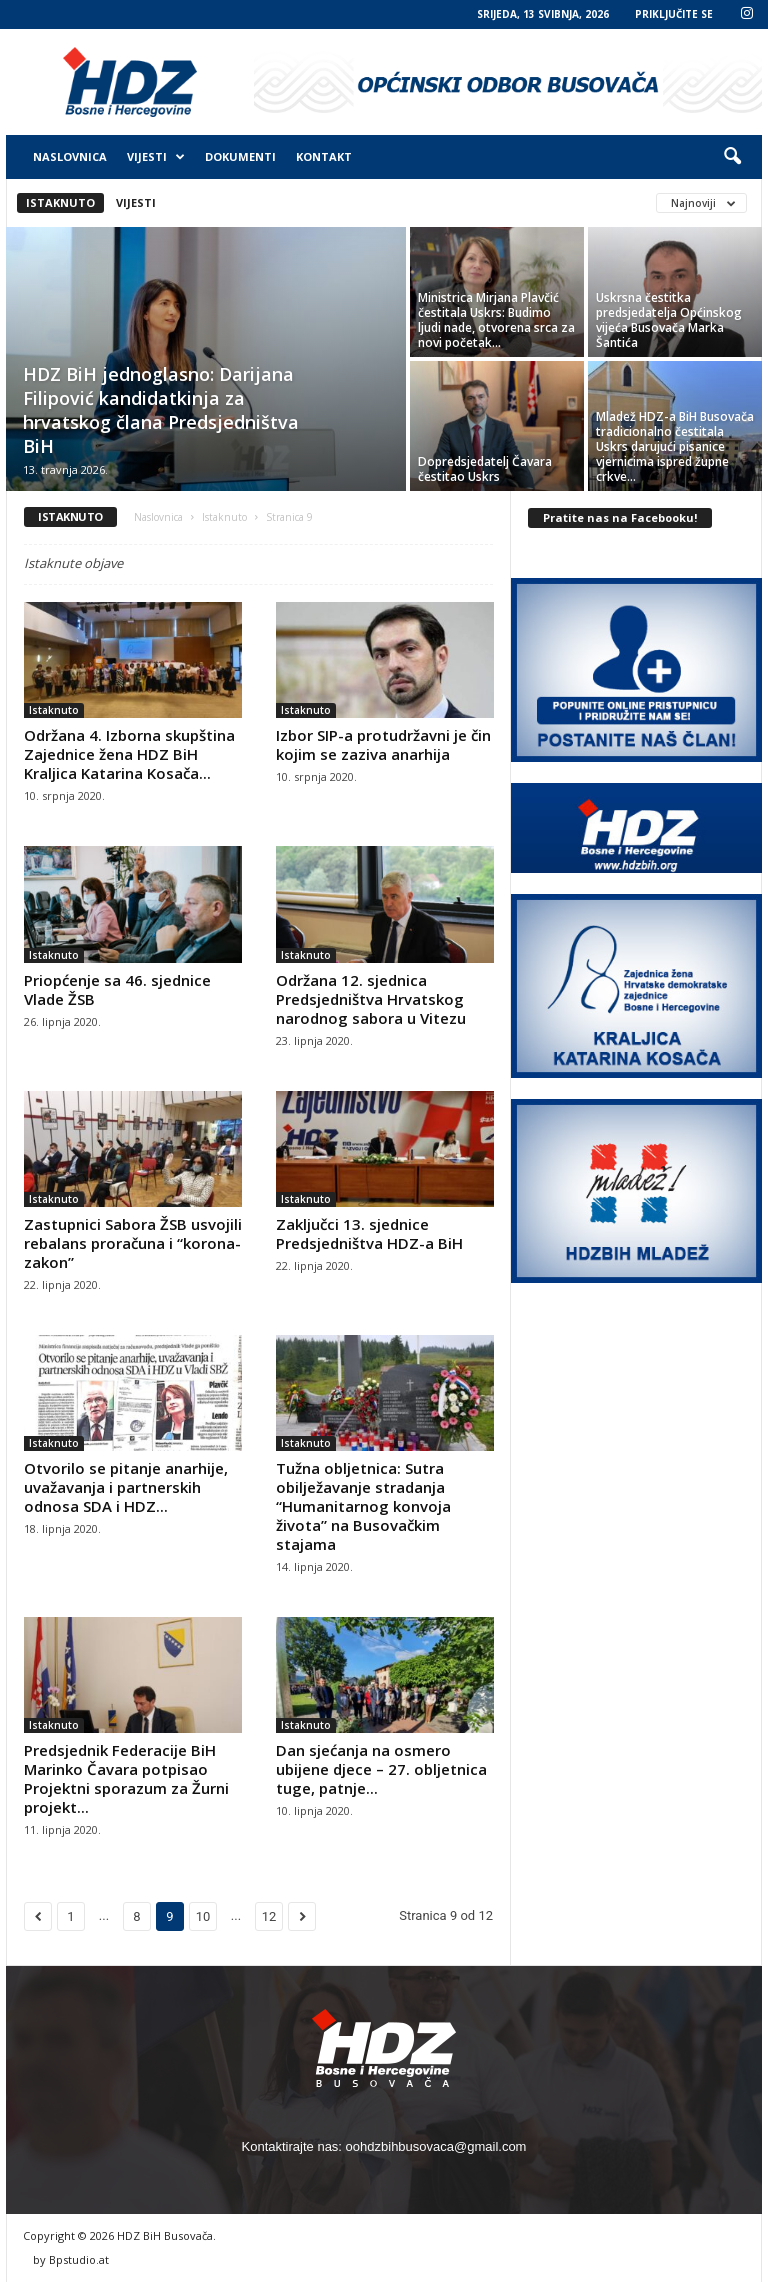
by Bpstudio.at (71, 2259)
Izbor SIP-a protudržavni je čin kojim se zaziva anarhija (383, 744)
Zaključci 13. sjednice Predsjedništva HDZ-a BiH (369, 1233)
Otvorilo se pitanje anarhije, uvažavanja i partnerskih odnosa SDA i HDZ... (126, 1487)
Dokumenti (240, 156)
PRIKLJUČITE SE (674, 14)
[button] (732, 157)
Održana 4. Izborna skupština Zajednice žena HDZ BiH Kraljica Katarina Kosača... (129, 754)
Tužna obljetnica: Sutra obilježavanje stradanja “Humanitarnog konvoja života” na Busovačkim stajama (363, 1506)
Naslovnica (70, 156)
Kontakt (324, 156)
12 (269, 1916)
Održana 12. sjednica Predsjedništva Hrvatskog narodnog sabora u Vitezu (371, 999)
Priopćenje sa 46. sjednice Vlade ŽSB (117, 989)
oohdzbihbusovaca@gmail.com (436, 2146)
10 (203, 1916)
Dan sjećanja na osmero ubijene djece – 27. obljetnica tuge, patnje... (381, 1769)
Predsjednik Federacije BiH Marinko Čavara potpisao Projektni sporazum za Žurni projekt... (126, 1778)
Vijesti (156, 157)
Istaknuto (60, 202)
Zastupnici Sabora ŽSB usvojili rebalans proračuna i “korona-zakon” (133, 1243)
